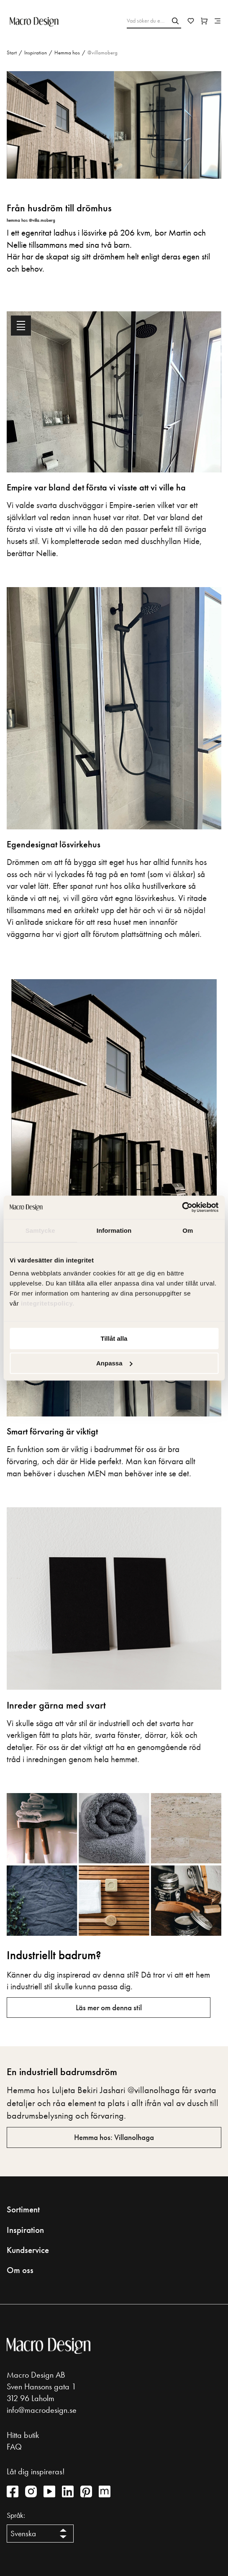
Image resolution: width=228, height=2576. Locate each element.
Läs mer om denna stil (109, 2007)
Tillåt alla (114, 1338)
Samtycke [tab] (40, 1230)
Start (12, 52)
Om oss (20, 2270)
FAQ (14, 2446)
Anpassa (114, 1363)
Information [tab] (114, 1230)
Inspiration (35, 52)
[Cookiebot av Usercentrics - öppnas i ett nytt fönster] (181, 1207)
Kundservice (28, 2250)
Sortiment (23, 2209)
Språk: (16, 2515)
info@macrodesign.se (42, 2409)
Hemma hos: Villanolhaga (114, 2137)
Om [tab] (187, 1230)
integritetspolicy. (49, 1303)
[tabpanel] (114, 1091)
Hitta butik (23, 2435)
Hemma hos (67, 52)
